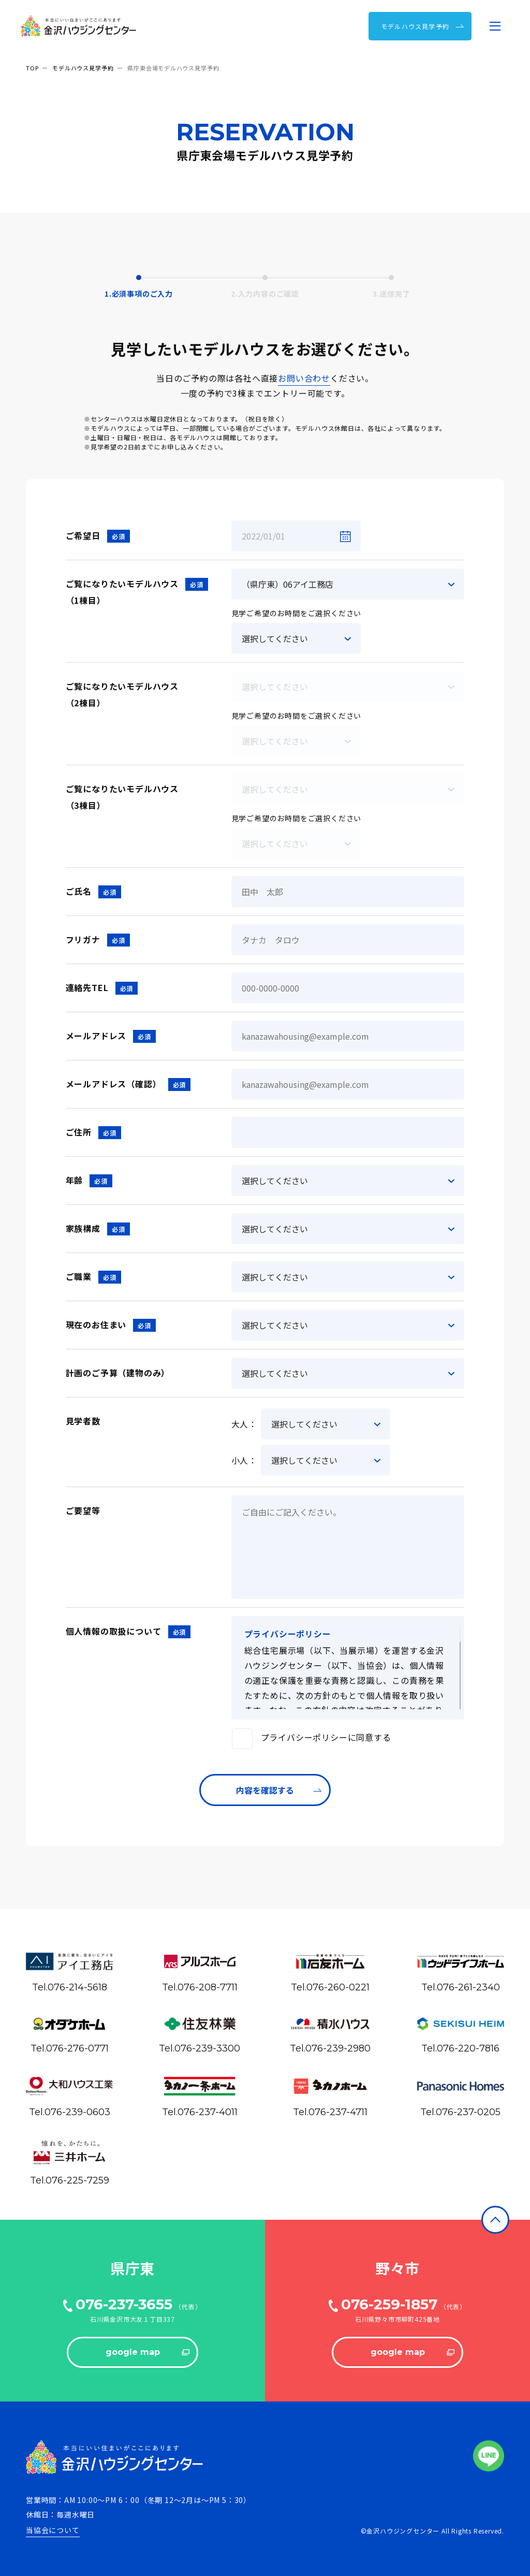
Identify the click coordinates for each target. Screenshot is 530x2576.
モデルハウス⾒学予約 (423, 26)
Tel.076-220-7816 (460, 2048)
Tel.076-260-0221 (330, 1987)
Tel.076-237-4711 (330, 2112)
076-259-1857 (389, 2304)
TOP (32, 68)
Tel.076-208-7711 (200, 1987)
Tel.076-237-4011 (200, 2112)
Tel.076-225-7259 (69, 2180)
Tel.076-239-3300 (199, 2048)
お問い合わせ (304, 378)
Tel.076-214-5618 (69, 1987)
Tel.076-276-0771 (70, 2048)
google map (148, 2352)
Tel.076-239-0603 (69, 2112)
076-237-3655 (124, 2304)
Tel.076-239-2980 (330, 2048)
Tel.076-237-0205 (460, 2112)
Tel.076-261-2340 (460, 1987)
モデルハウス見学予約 (82, 68)
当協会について (53, 2530)
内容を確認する (279, 1790)
